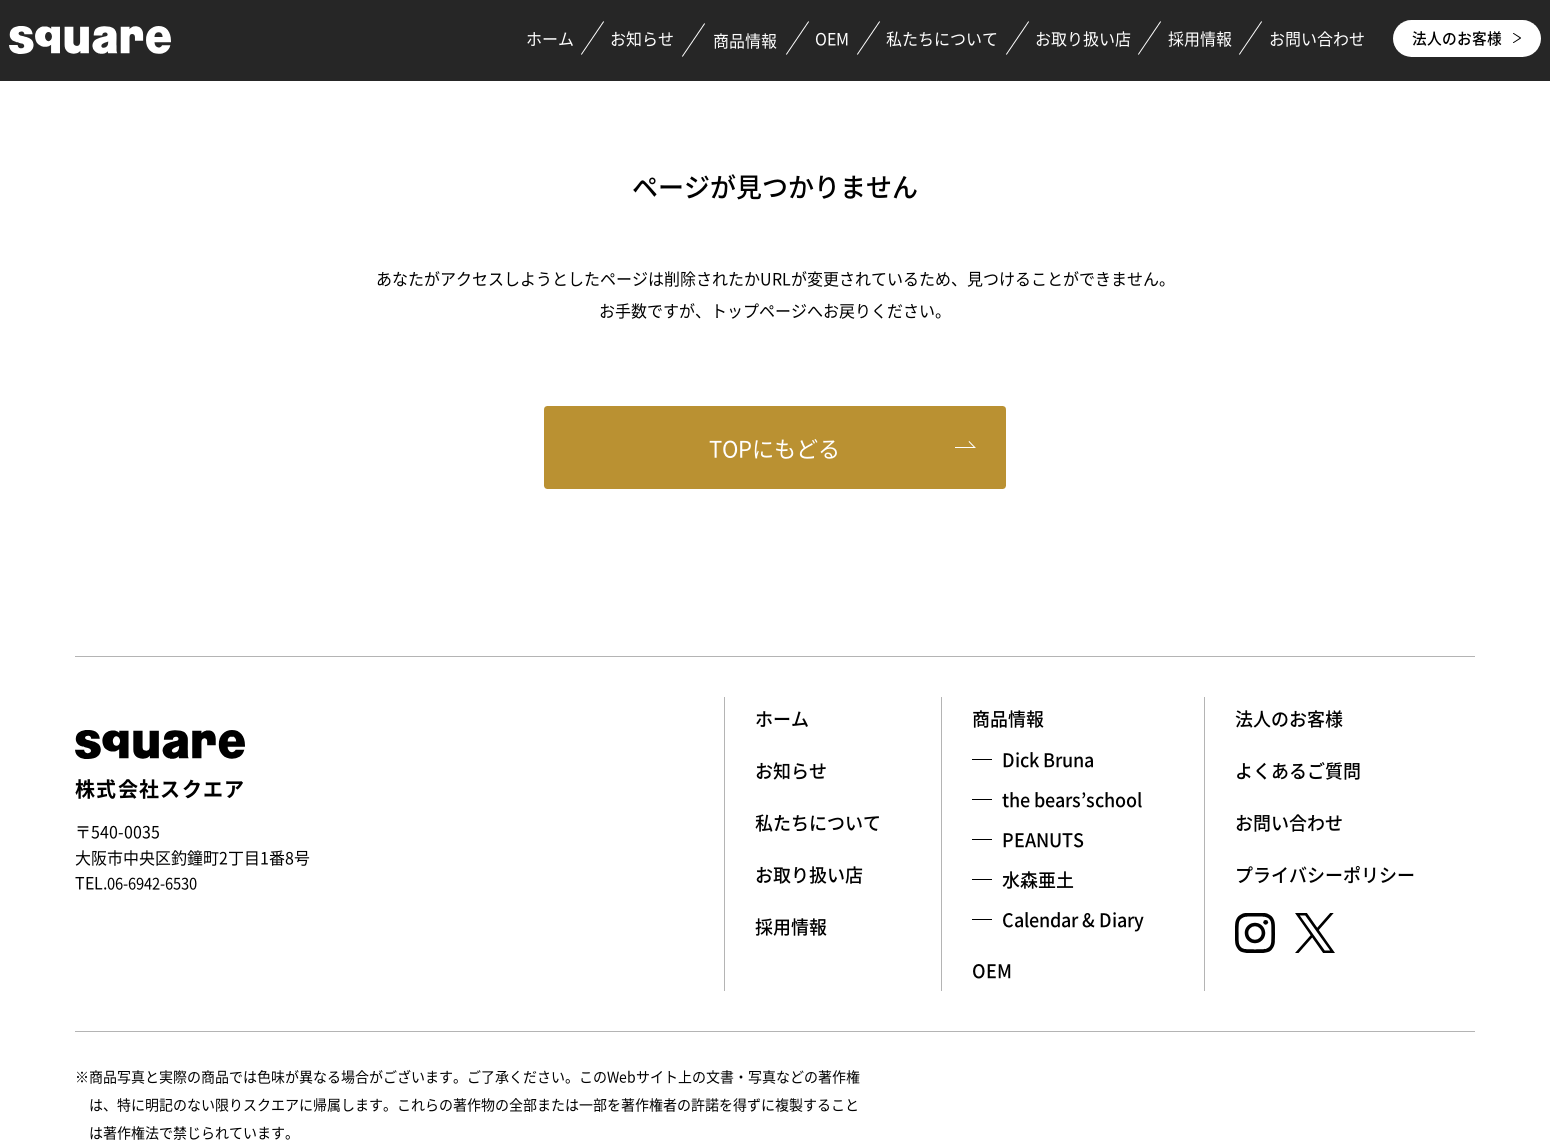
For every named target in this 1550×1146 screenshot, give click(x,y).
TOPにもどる (775, 450)
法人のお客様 (1460, 40)
